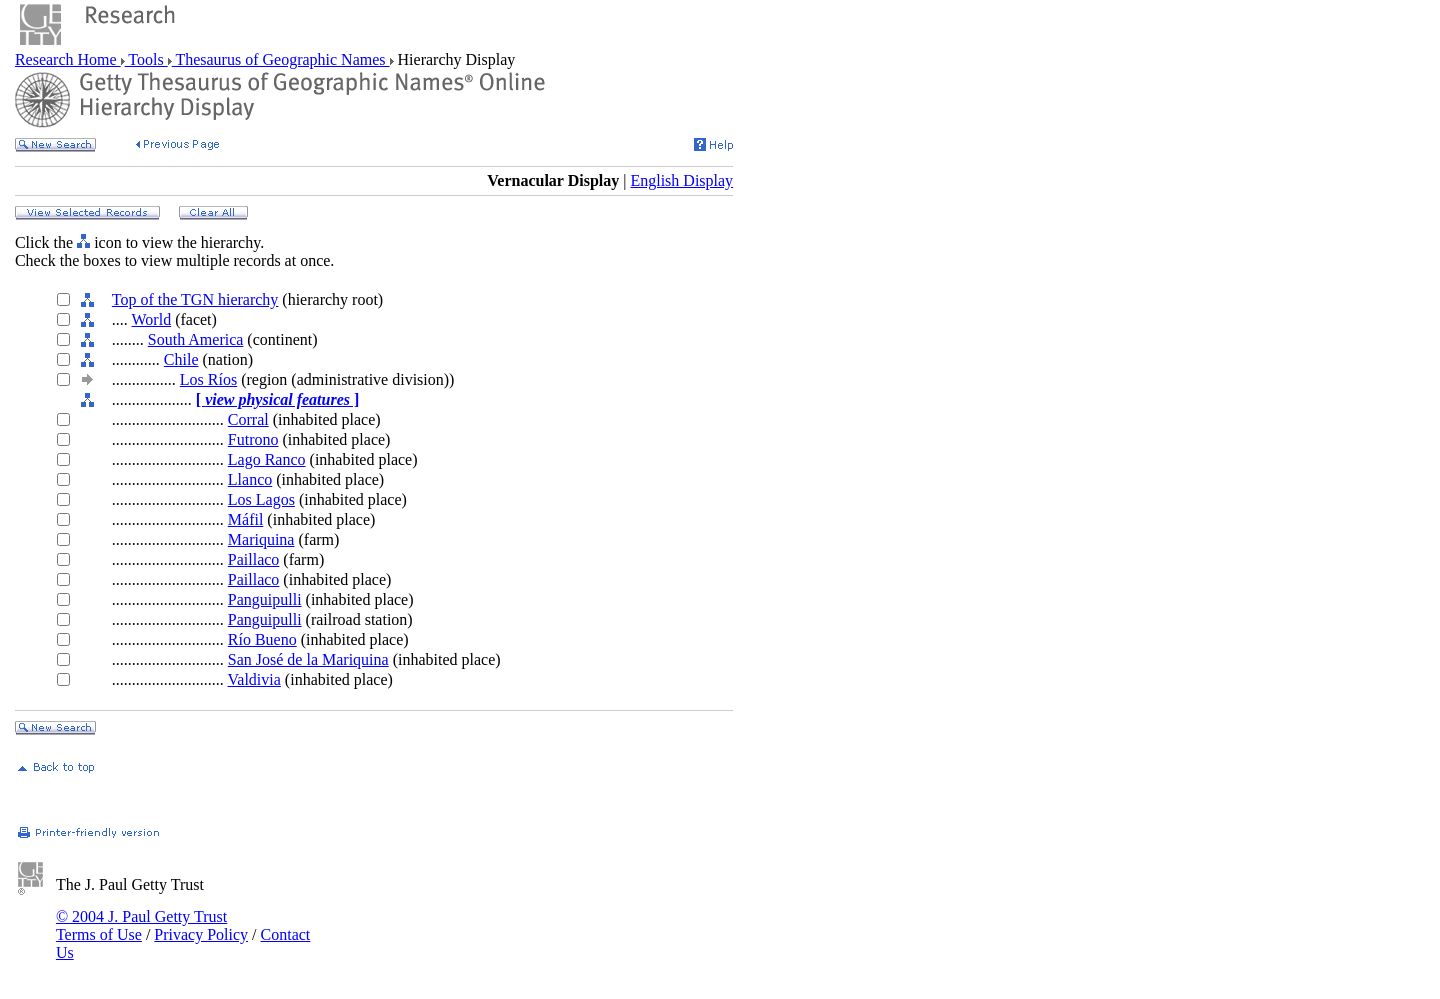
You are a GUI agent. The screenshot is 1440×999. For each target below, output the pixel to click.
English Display (681, 180)
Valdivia (254, 679)
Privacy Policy (201, 934)
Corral (248, 419)
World (152, 319)
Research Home (68, 59)
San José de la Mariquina (308, 659)
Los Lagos (261, 499)
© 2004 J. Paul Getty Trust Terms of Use (141, 925)
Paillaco (254, 559)
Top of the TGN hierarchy (195, 299)
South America (196, 339)
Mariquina (261, 539)
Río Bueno (262, 639)
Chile (181, 359)
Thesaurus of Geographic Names (281, 59)
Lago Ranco (267, 459)
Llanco (250, 479)
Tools (146, 59)
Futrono (253, 439)
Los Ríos (208, 379)
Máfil (246, 519)
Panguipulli (265, 599)
